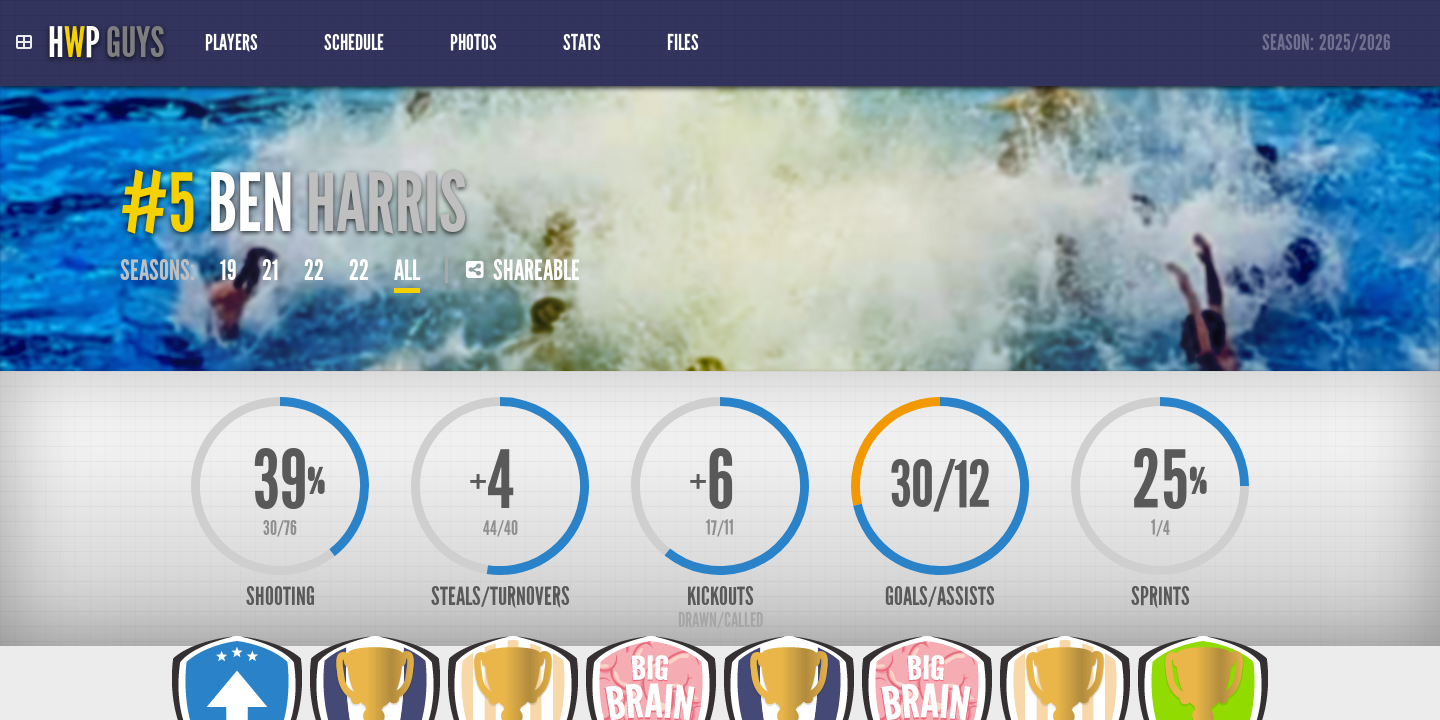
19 (228, 271)
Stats (582, 43)
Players (231, 43)
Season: (1327, 43)
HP (106, 43)
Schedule (354, 43)
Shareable (523, 271)
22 (314, 271)
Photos (473, 43)
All (407, 271)
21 (270, 271)
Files (683, 43)
